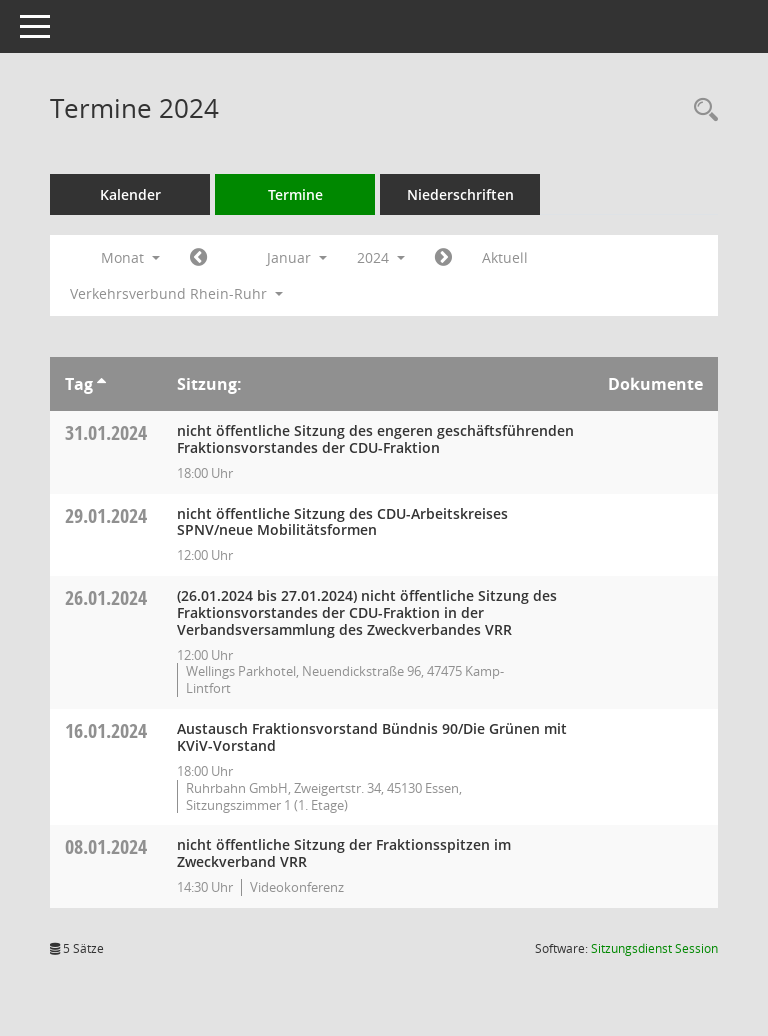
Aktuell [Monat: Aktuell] (505, 257)
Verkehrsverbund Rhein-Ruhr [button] (176, 293)
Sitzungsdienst (654, 948)
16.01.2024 (106, 730)
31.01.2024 (106, 432)
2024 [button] (381, 257)
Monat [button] (130, 257)
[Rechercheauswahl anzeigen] (701, 110)
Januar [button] (297, 257)
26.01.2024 (106, 597)
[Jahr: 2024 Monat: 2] (443, 258)
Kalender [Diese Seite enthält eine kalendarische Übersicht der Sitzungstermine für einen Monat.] (130, 194)
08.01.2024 (106, 846)
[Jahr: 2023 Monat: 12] (198, 258)
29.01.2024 (106, 515)
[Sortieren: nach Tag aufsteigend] (101, 384)
